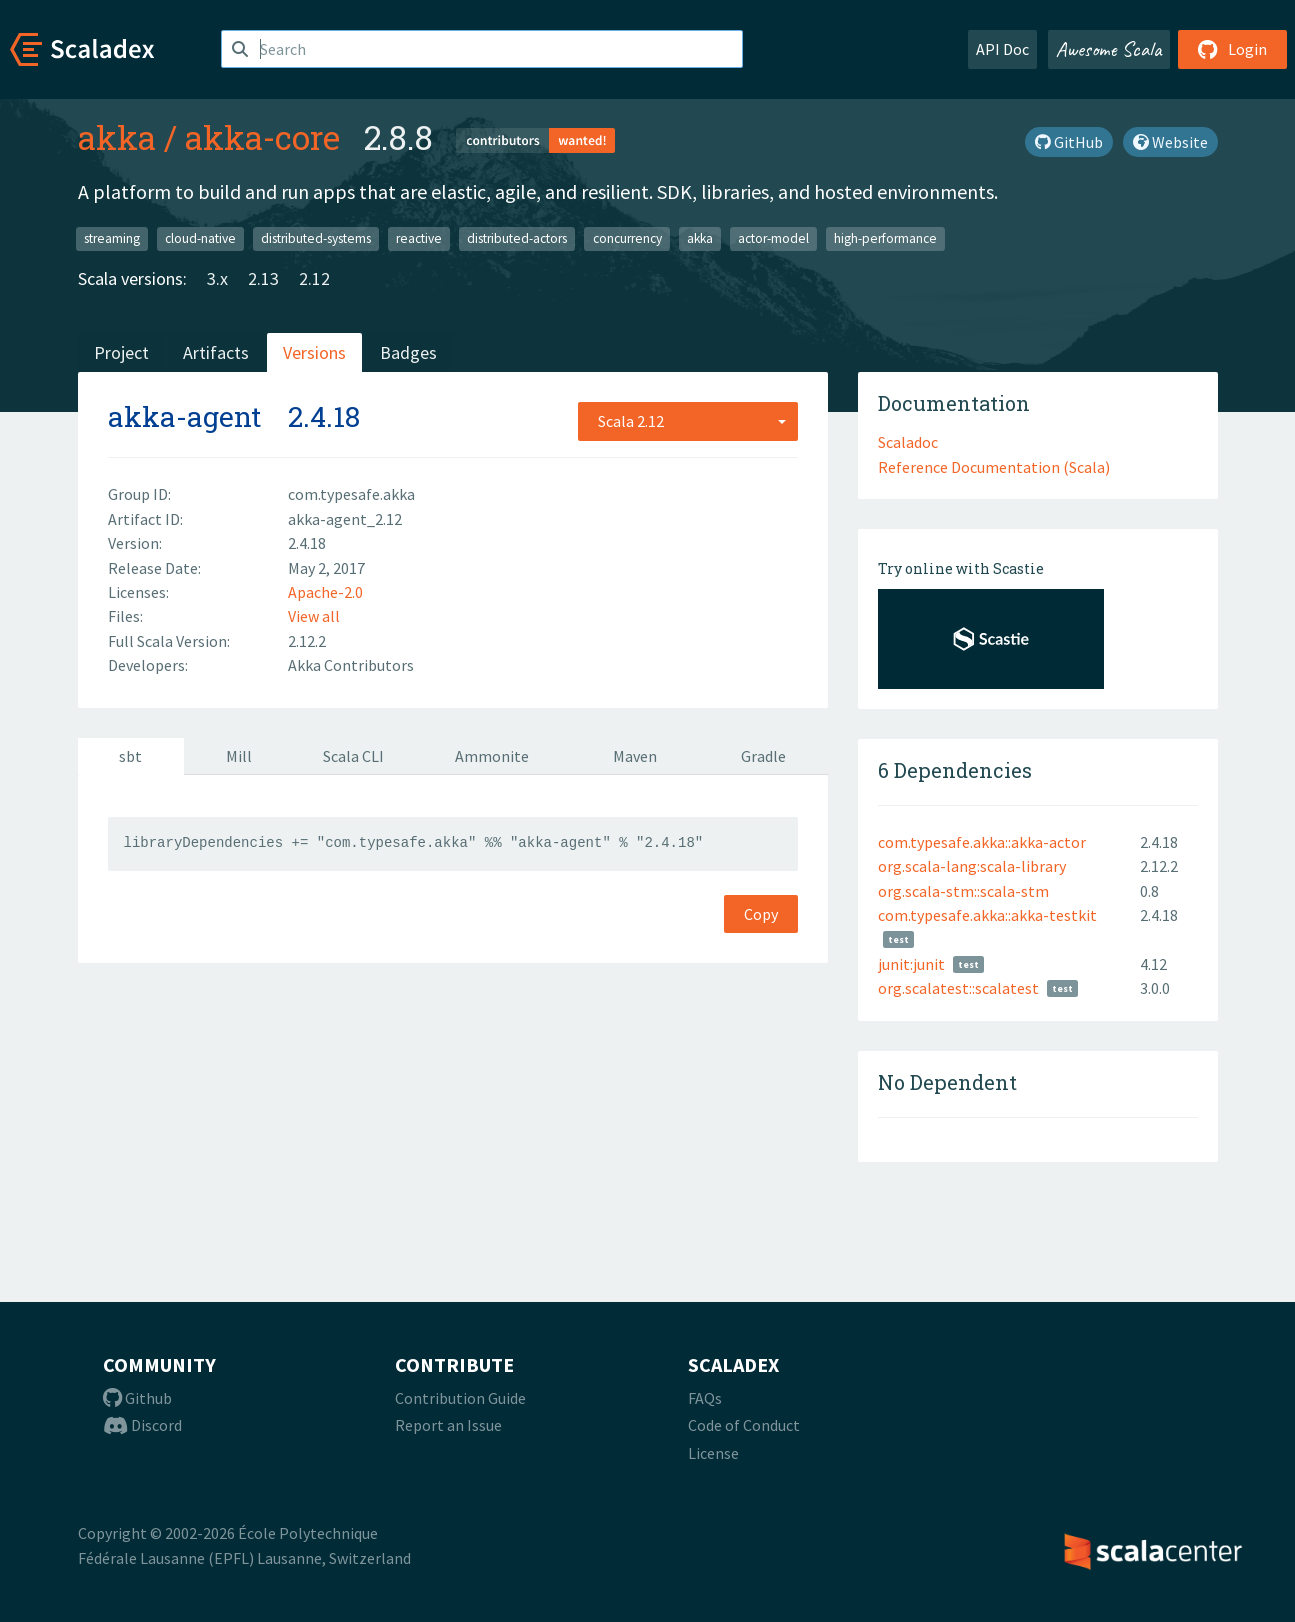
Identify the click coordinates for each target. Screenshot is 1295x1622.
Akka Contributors (351, 665)
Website (1170, 142)
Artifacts (216, 352)
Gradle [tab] (763, 756)
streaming (112, 238)
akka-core (262, 137)
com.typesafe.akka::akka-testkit (987, 915)
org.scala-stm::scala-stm (963, 891)
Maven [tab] (635, 756)
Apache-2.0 (325, 592)
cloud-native (200, 238)
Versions (314, 352)
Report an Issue (448, 1425)
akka (117, 137)
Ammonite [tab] (492, 756)
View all (314, 616)
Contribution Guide (460, 1398)
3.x (217, 278)
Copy (761, 914)
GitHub (1069, 142)
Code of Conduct (744, 1425)
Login (1232, 49)
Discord (142, 1425)
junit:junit (911, 964)
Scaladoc (908, 442)
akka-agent (184, 416)
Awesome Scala (1109, 49)
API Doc (1002, 49)
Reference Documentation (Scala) (994, 467)
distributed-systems (316, 238)
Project (121, 352)
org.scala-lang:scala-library (972, 866)
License (713, 1453)
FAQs (705, 1398)
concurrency (627, 238)
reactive (419, 238)
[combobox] (688, 421)
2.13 (263, 278)
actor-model (773, 238)
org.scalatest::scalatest (958, 988)
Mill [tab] (239, 756)
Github (137, 1398)
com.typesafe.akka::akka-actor (982, 842)
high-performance (885, 238)
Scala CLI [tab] (353, 756)
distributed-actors (517, 238)
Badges (408, 352)
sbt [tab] (130, 756)
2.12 (314, 278)
